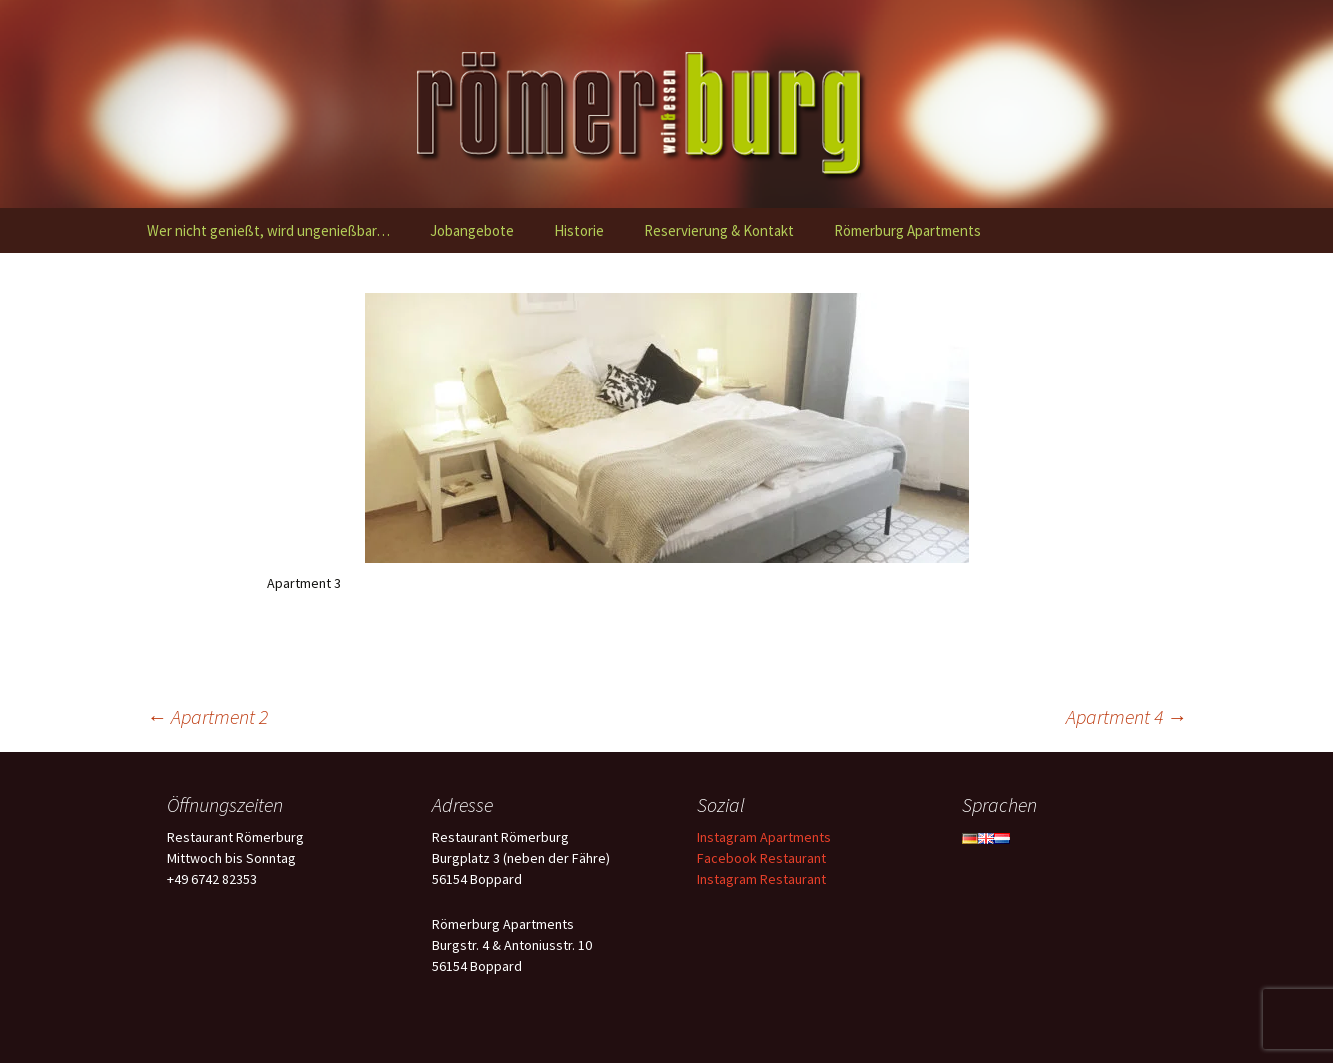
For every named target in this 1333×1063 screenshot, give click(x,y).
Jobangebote (472, 230)
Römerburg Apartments (907, 230)
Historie (579, 230)
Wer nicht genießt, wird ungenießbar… (268, 230)
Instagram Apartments (764, 837)
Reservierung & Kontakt (719, 230)
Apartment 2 (207, 716)
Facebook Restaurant (761, 858)
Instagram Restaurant (761, 879)
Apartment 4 (1126, 716)
